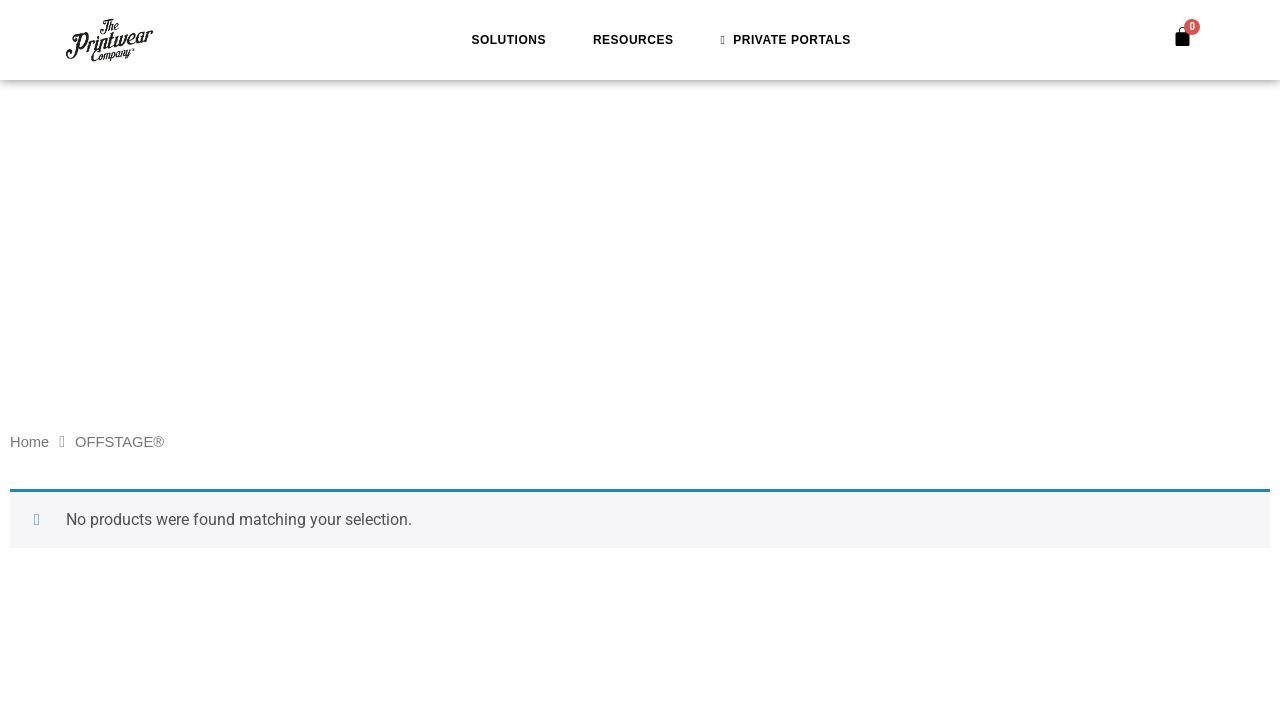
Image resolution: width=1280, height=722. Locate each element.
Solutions (508, 40)
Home (29, 442)
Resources (633, 40)
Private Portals (785, 40)
